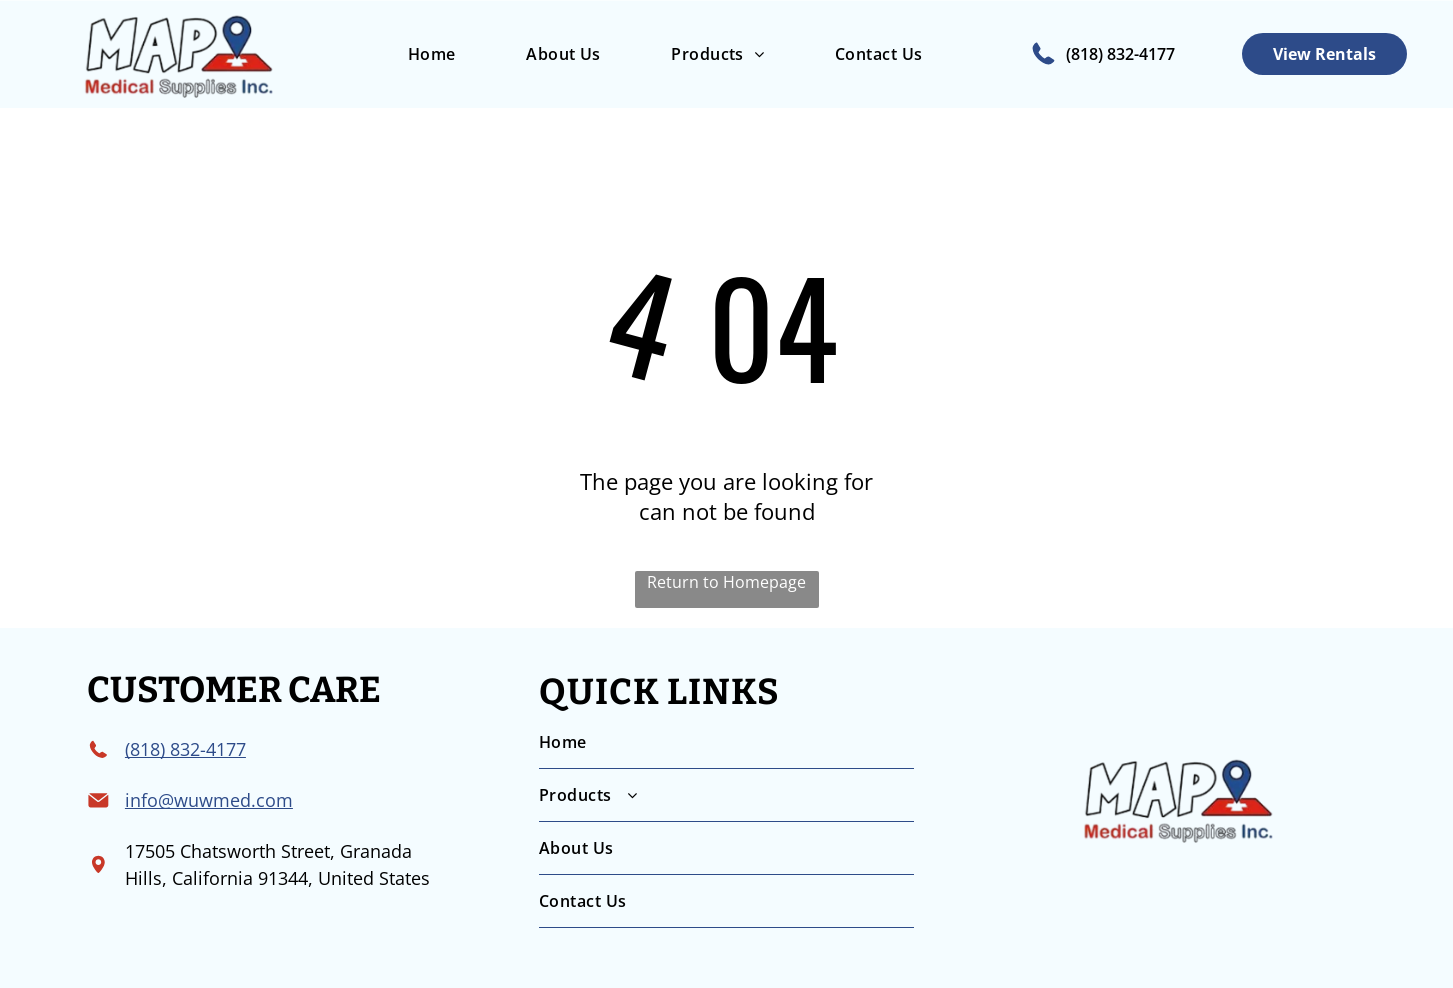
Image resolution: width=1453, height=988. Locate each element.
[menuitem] (431, 54)
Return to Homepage (726, 582)
